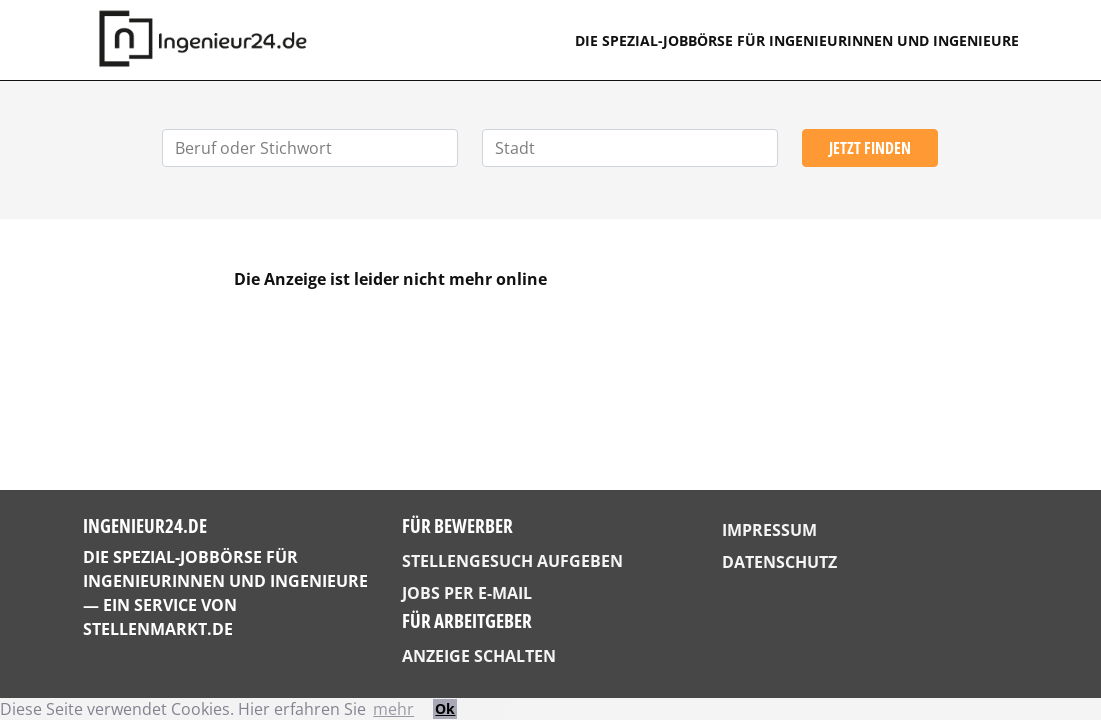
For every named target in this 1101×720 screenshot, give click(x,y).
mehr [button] (393, 709)
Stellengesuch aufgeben (512, 561)
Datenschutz (779, 562)
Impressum (769, 530)
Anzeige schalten (479, 656)
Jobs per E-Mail (467, 593)
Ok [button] (445, 708)
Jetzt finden (870, 148)
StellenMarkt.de (158, 629)
